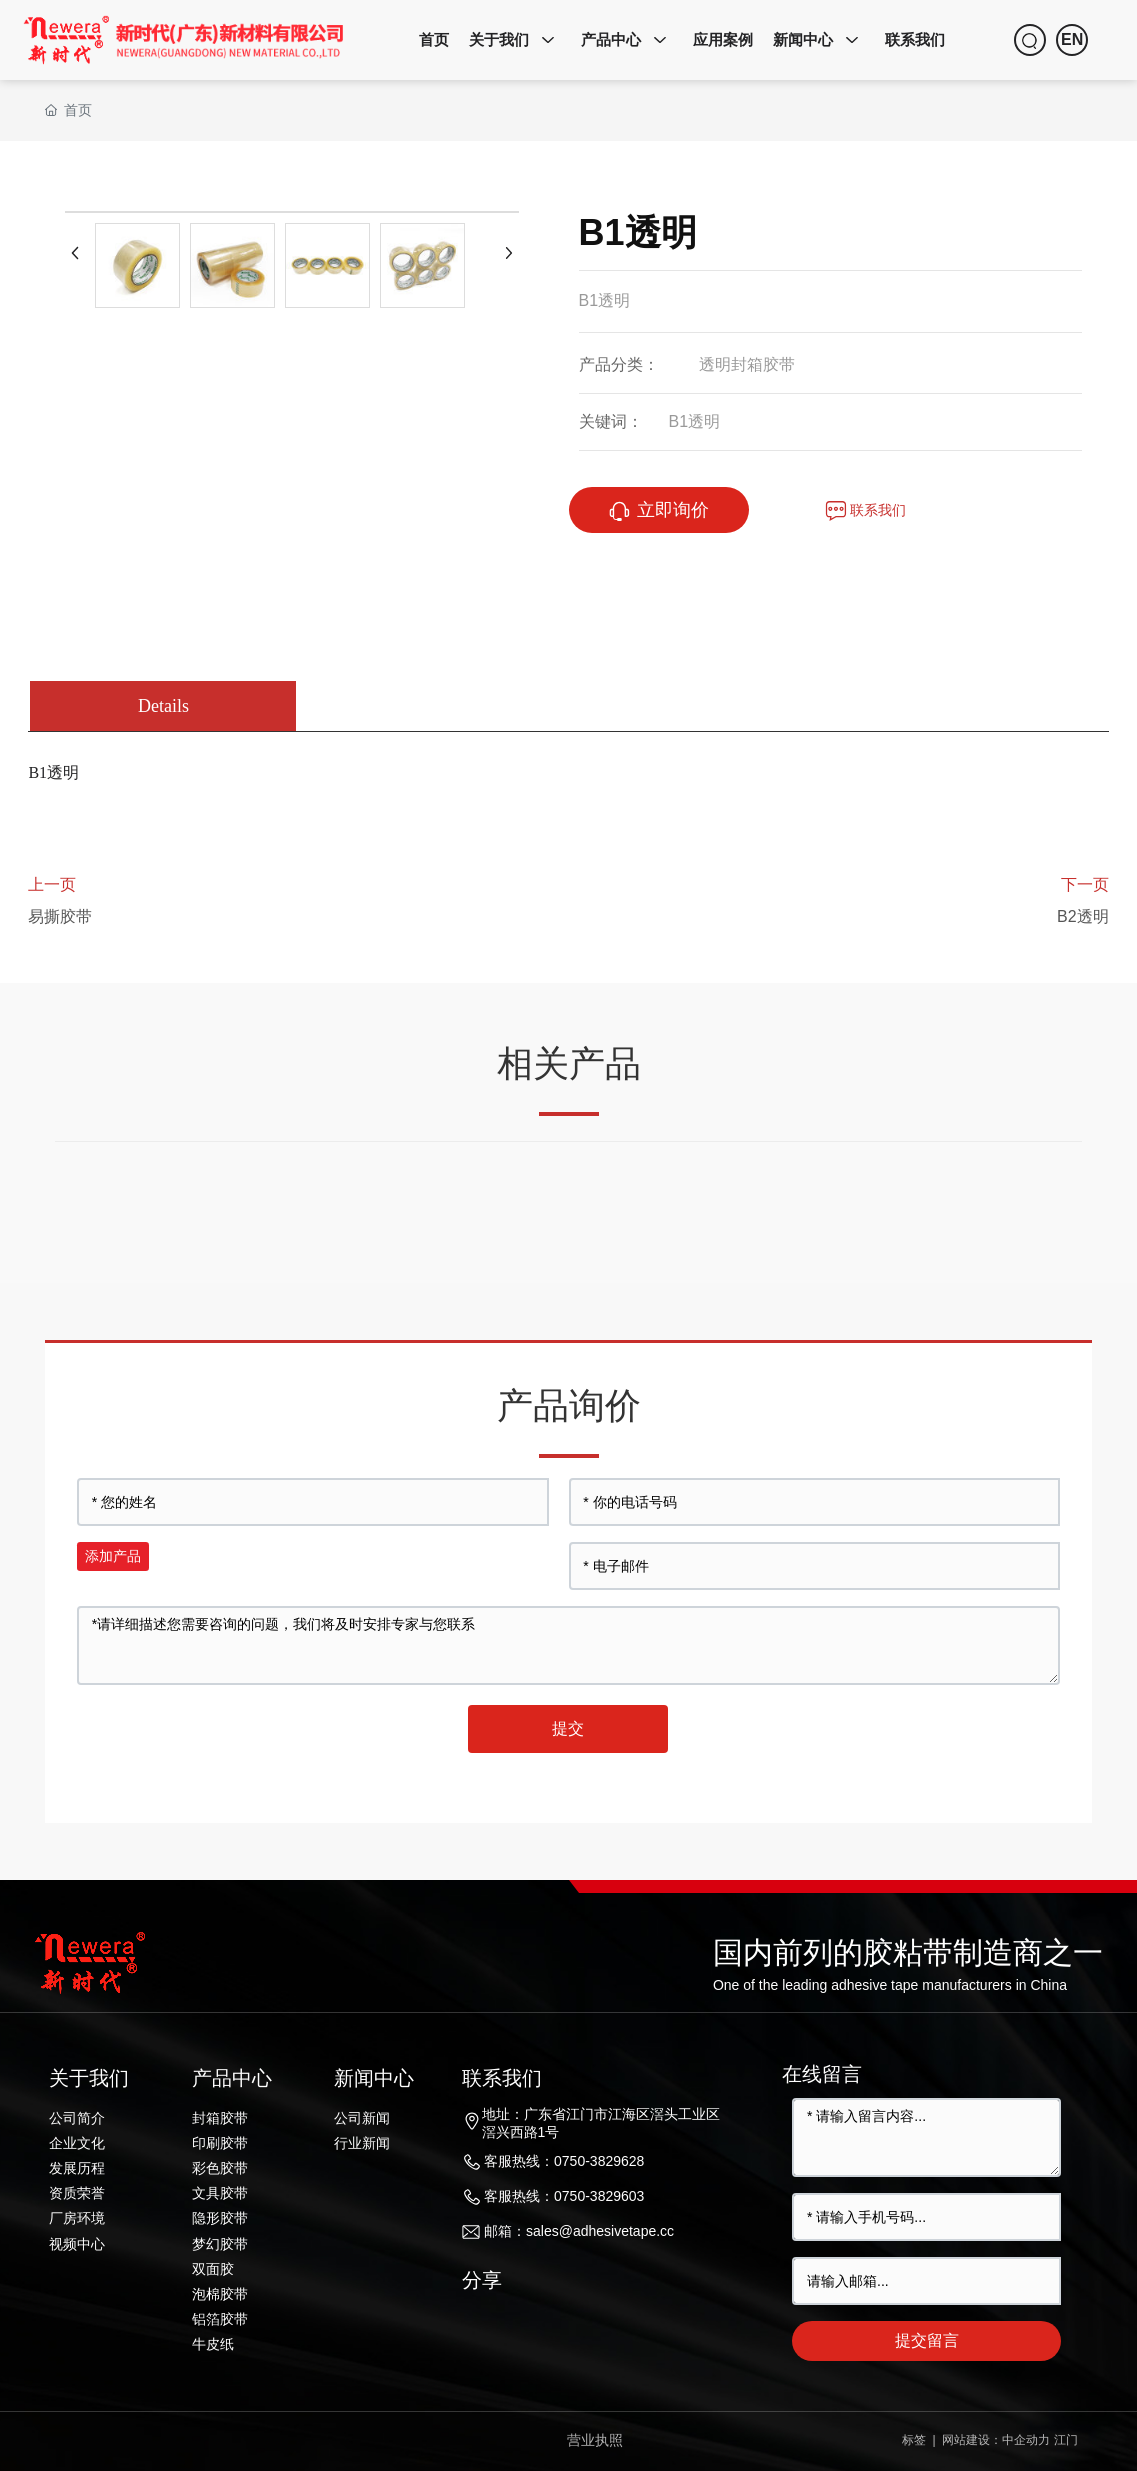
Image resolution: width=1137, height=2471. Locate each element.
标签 (911, 2440)
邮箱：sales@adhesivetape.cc (579, 2231)
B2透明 (1083, 916)
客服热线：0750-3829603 (564, 2196)
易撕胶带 (60, 916)
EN (1072, 39)
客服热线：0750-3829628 (564, 2161)
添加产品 (113, 1556)
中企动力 (1026, 2440)
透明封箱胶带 (747, 364)
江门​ (1066, 2440)
